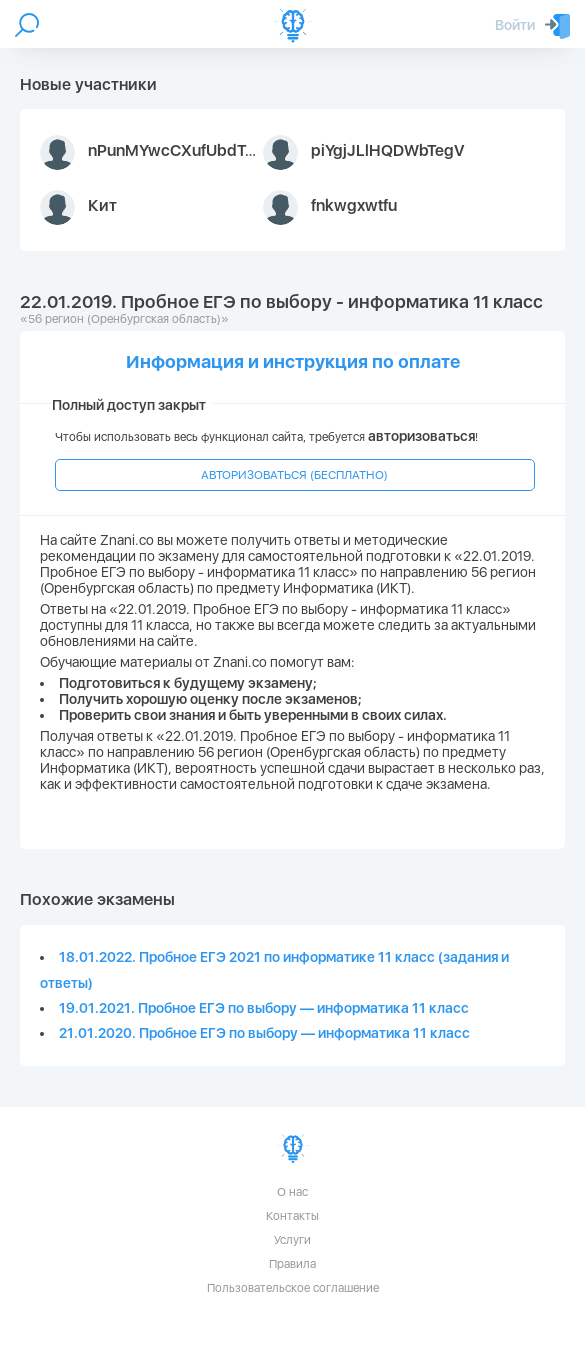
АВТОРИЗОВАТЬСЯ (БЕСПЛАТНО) (294, 475)
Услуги (292, 1240)
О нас (292, 1192)
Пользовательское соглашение (293, 1288)
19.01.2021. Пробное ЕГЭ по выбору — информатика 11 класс (264, 1008)
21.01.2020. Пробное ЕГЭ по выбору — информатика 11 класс (264, 1033)
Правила (292, 1264)
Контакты (292, 1216)
